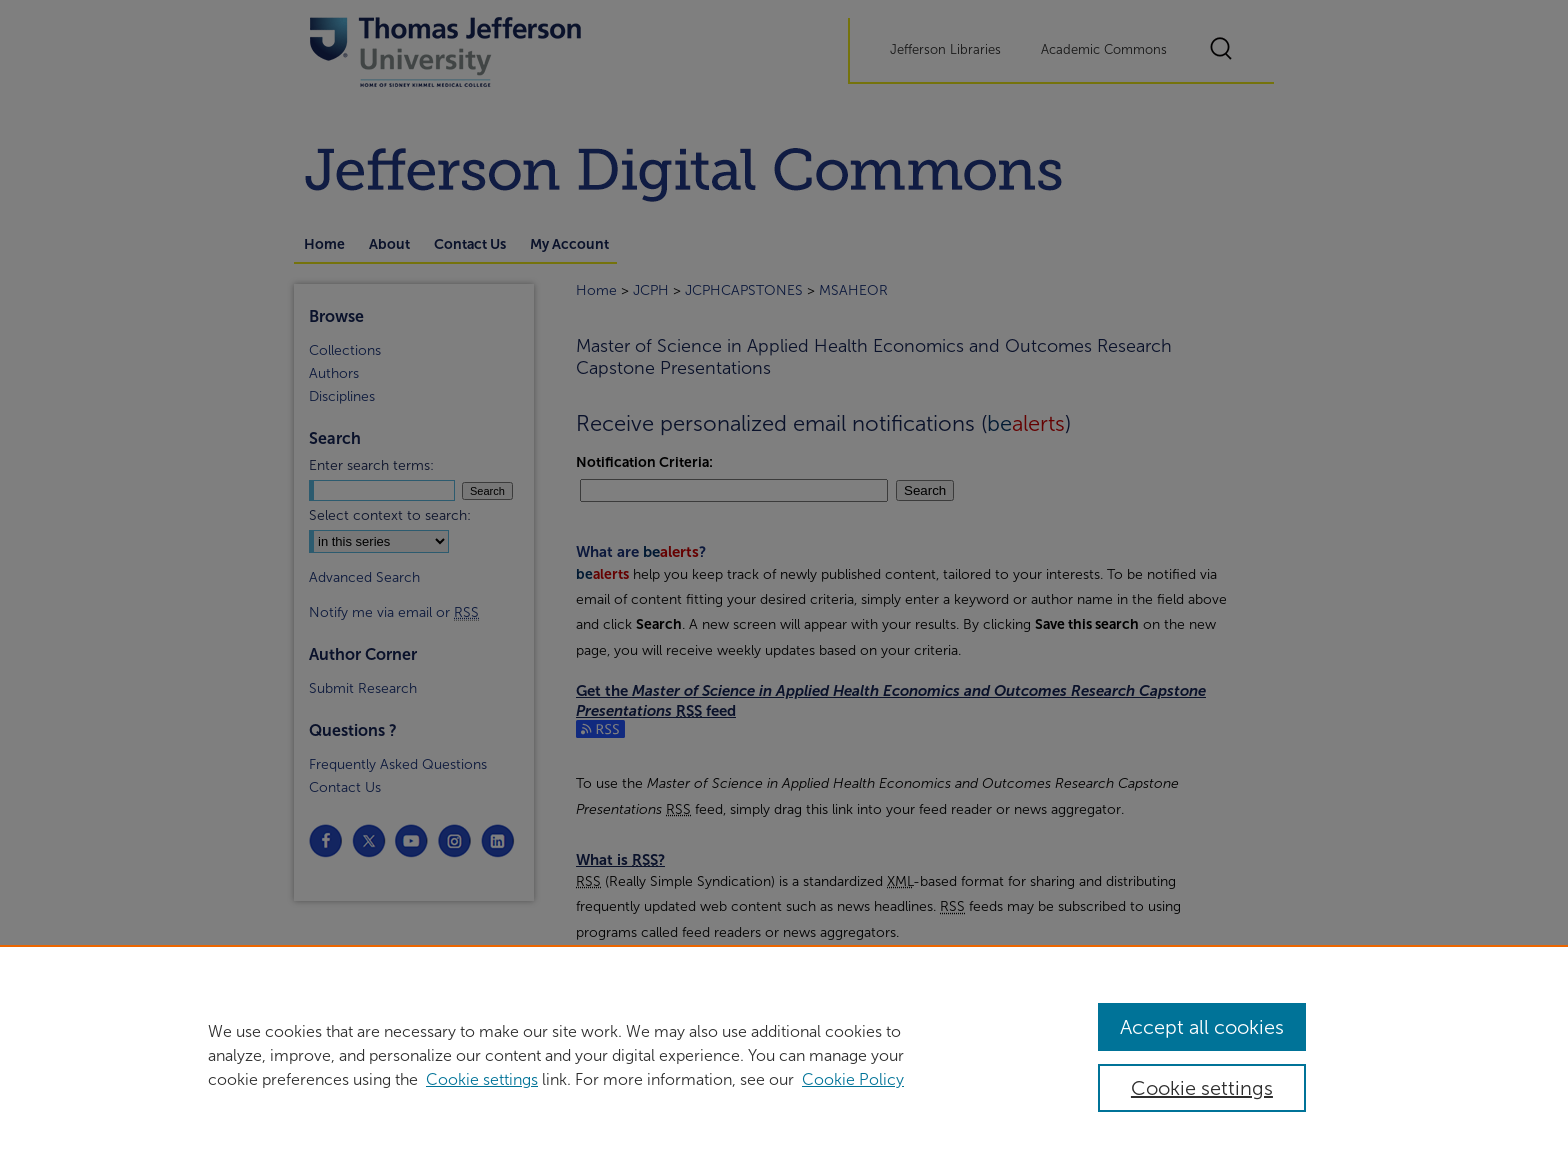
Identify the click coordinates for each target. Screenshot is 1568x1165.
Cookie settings (482, 1079)
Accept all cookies (1202, 1027)
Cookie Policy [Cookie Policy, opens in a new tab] (853, 1079)
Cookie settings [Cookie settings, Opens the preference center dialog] (1202, 1088)
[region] (784, 1055)
